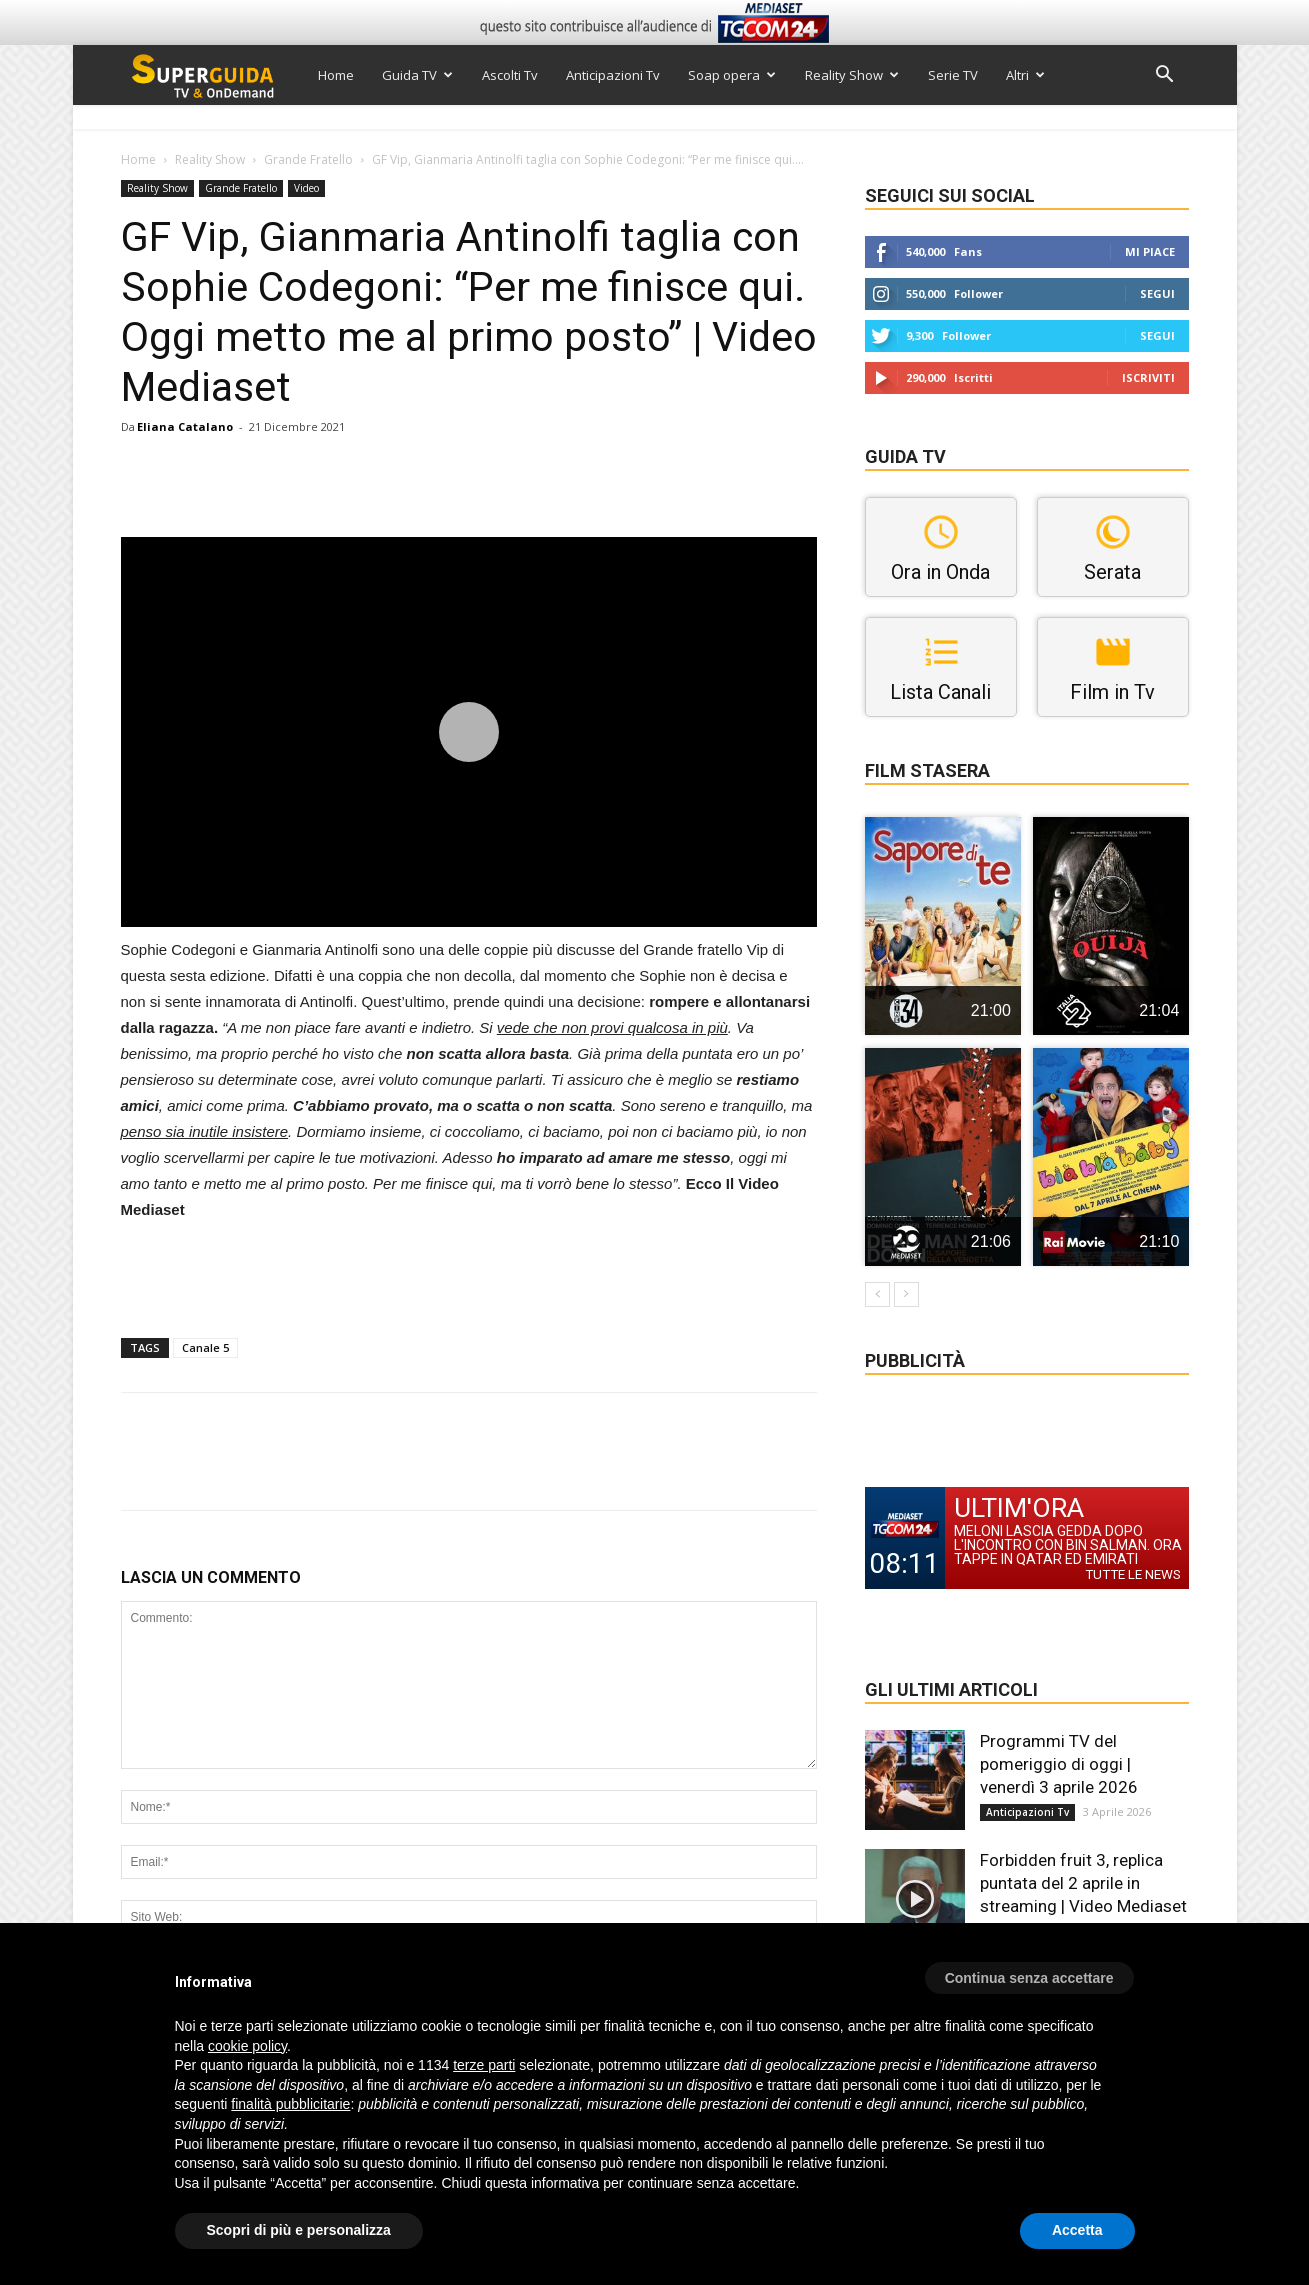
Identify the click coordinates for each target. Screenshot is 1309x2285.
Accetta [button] (1077, 2230)
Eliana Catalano (185, 426)
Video (306, 188)
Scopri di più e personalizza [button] (299, 2230)
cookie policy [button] (247, 2046)
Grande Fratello (308, 159)
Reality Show (852, 75)
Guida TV (417, 75)
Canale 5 (205, 1347)
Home (336, 75)
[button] (1165, 76)
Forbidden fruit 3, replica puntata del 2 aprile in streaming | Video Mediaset (1083, 1883)
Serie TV (953, 75)
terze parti (484, 2065)
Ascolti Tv (510, 75)
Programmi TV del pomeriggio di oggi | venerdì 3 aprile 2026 (1059, 1764)
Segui (1157, 293)
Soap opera (732, 75)
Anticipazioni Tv (613, 75)
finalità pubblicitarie (290, 2104)
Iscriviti (1148, 377)
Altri (1025, 75)
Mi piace (1150, 251)
